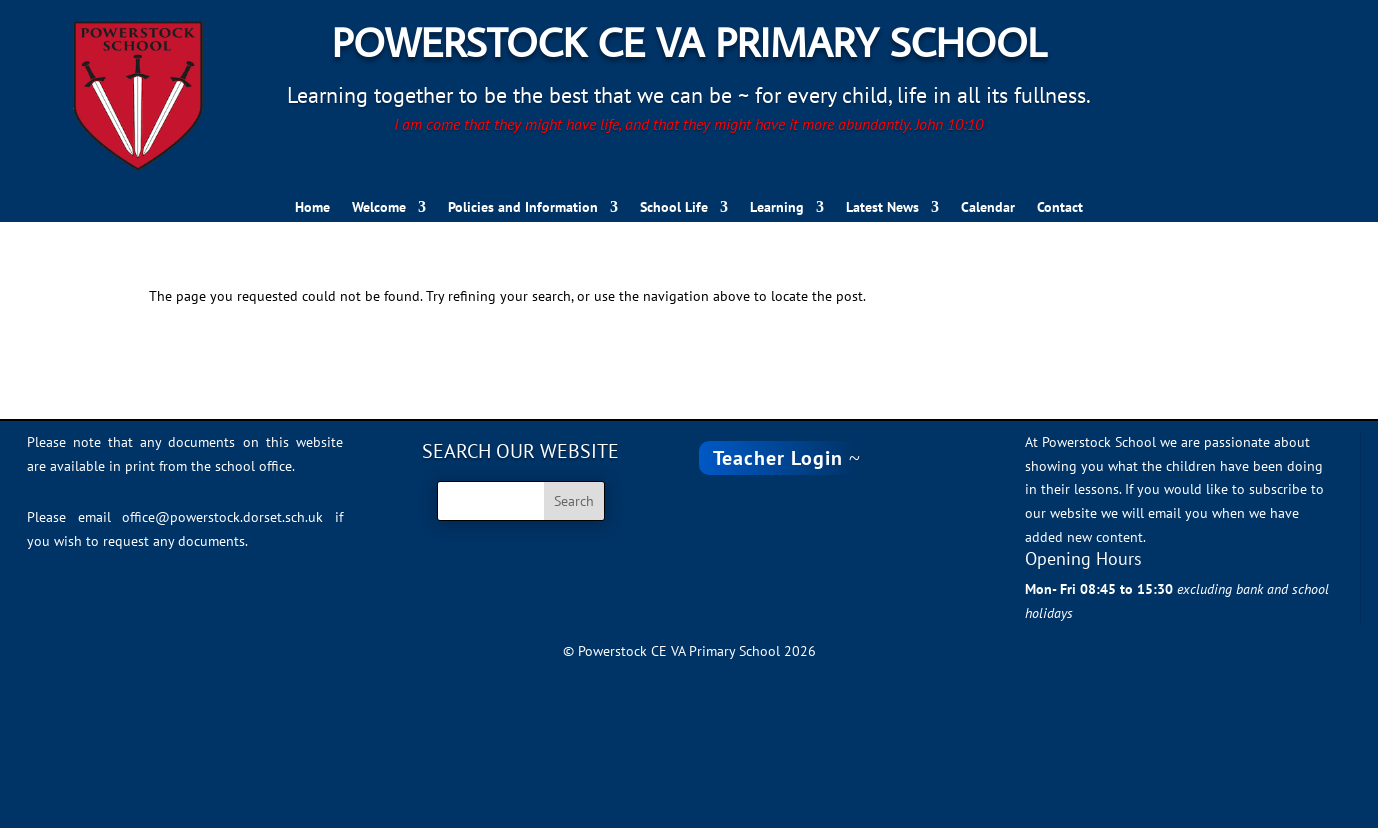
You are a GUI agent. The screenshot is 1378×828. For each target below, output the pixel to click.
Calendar (988, 208)
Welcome (379, 208)
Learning (777, 208)
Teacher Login (778, 458)
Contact (1060, 208)
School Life (674, 208)
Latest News (882, 208)
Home (312, 208)
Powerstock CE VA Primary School (689, 41)
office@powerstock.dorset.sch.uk (222, 517)
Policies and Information (523, 208)
